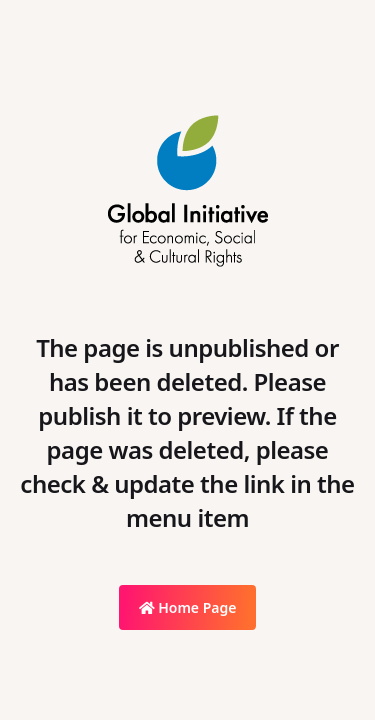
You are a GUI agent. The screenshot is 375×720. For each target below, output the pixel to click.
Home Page (188, 607)
